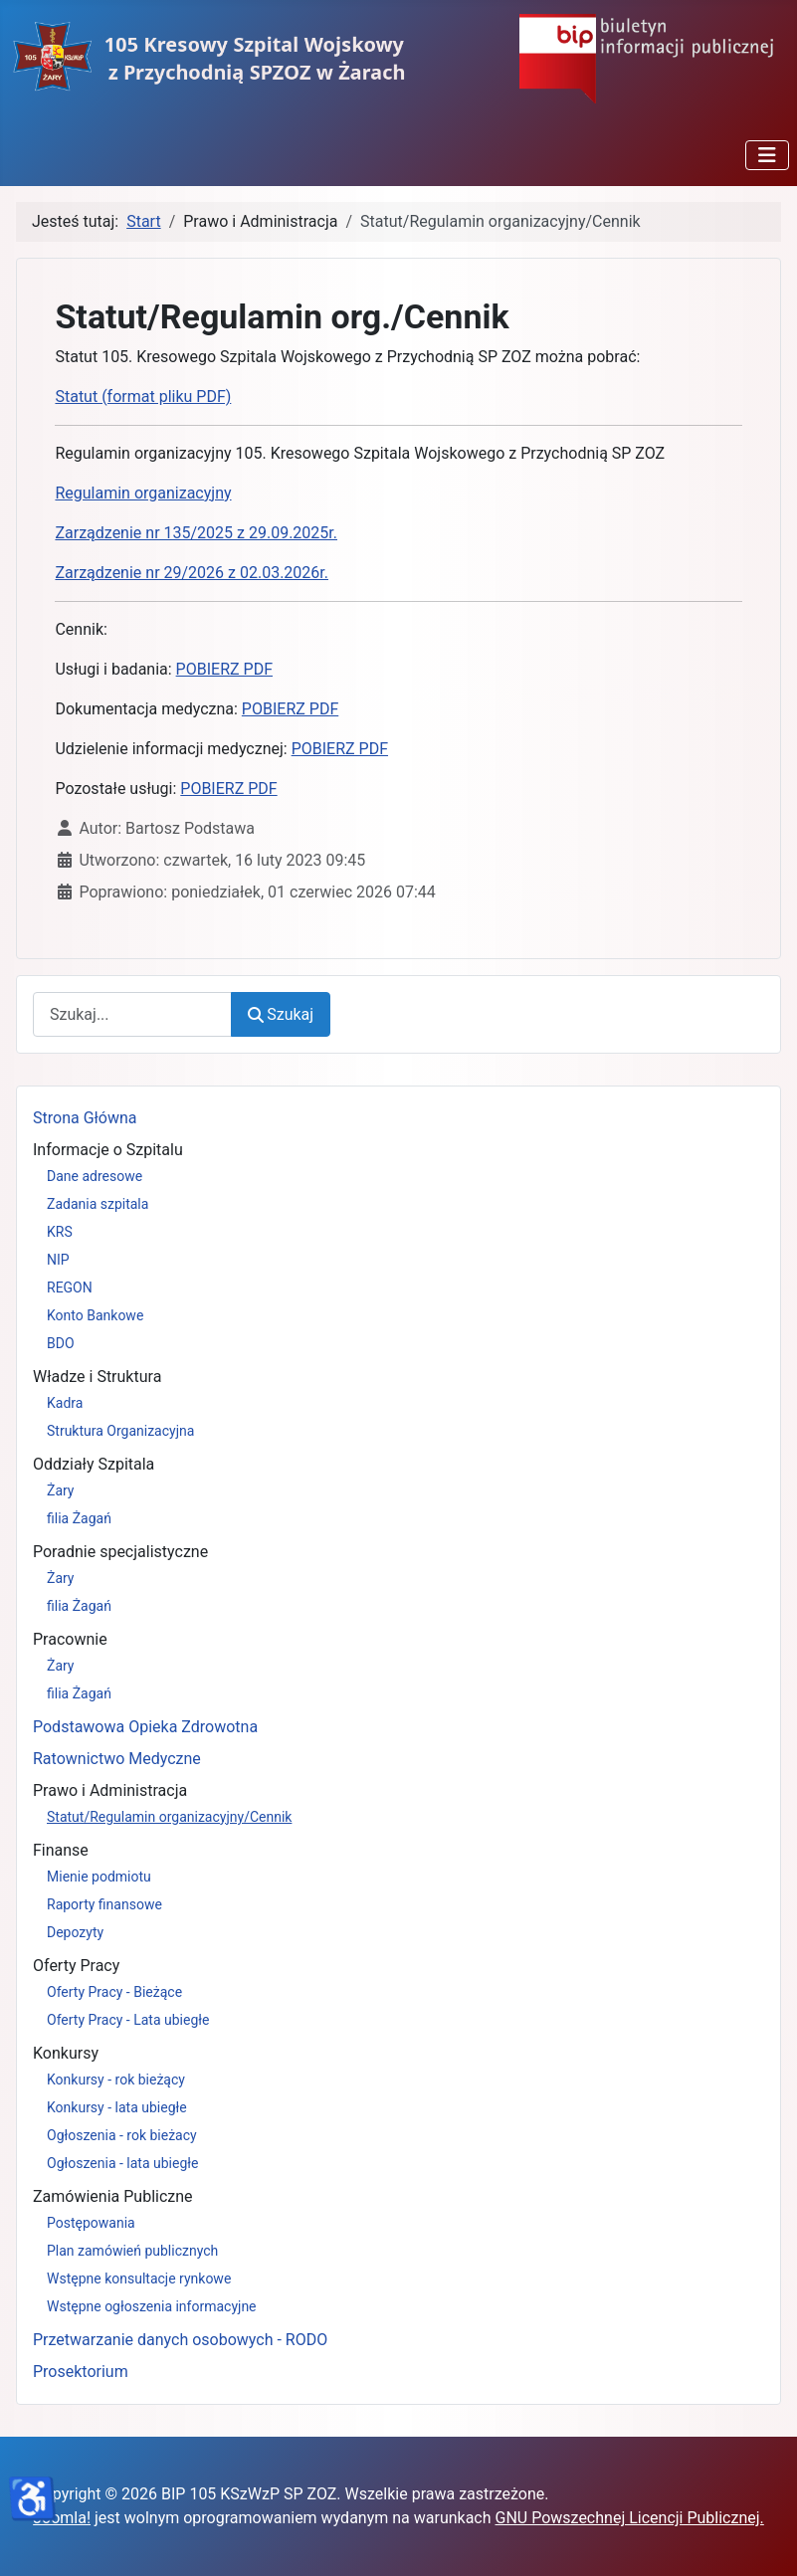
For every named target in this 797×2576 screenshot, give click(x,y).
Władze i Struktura (97, 1376)
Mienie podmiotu (99, 1876)
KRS (60, 1232)
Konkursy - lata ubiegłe (117, 2107)
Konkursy (66, 2053)
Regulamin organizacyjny (143, 493)
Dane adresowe (94, 1176)
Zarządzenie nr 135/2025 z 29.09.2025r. (196, 532)
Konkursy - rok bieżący (116, 2079)
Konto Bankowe (95, 1315)
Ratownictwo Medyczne (117, 1758)
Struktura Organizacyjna (120, 1431)
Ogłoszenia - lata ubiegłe (122, 2163)
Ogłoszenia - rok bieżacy (122, 2135)
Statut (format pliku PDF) (143, 396)
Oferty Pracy (76, 1965)
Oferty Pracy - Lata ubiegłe (128, 2020)
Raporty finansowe (104, 1904)
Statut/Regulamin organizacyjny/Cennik (169, 1817)
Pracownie (70, 1639)
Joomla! (62, 2517)
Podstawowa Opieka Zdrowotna (145, 1726)
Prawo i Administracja (110, 1790)
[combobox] (132, 1014)
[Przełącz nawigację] (767, 155)
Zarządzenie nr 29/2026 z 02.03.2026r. (191, 572)
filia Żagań (79, 1518)
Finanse (61, 1850)
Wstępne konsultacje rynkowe (139, 2278)
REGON (70, 1287)
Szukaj (280, 1014)
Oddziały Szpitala (93, 1464)
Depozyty (75, 1932)
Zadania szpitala (97, 1204)
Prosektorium (80, 2371)
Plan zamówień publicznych (132, 2251)
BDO (61, 1343)
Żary (61, 1490)
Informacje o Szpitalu (108, 1149)
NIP (58, 1260)
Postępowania (91, 2223)
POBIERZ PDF (224, 669)
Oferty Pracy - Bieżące (114, 1992)
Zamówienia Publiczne (113, 2196)
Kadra (65, 1403)
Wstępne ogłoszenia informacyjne (152, 2306)
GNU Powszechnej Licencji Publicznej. (630, 2517)
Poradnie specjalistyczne (120, 1551)
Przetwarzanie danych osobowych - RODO (180, 2339)
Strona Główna (85, 1117)
